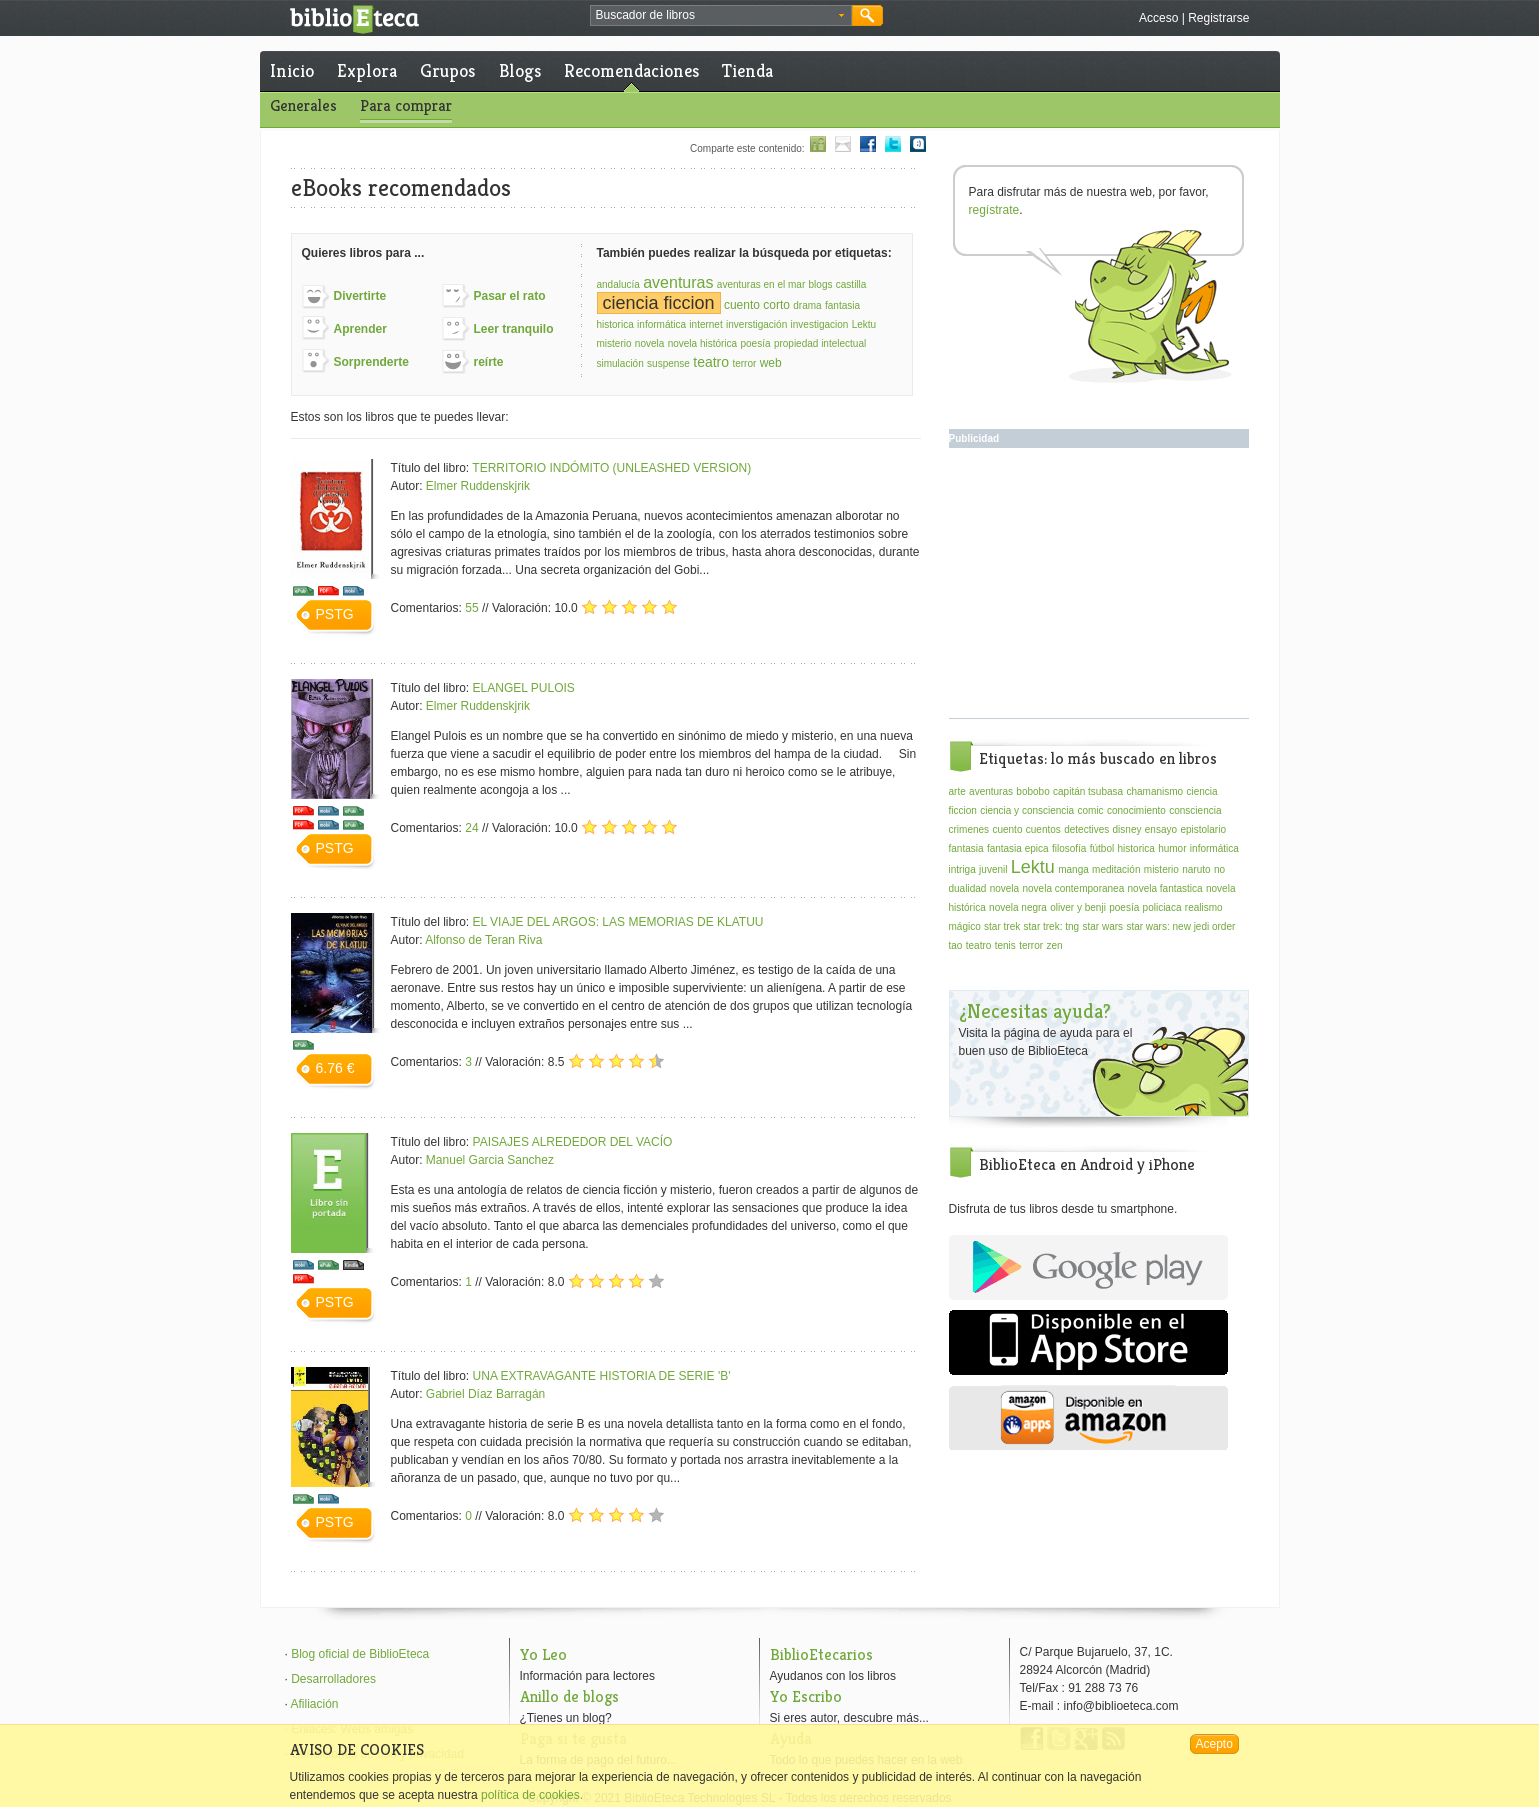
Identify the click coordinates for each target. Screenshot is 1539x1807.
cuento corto (757, 305)
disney (1127, 829)
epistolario (1203, 829)
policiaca (1162, 907)
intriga (962, 869)
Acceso (1158, 18)
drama (807, 305)
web (771, 363)
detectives (1086, 829)
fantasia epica (1018, 848)
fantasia (842, 305)
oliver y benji (1078, 907)
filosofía (1069, 848)
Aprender (360, 329)
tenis (1005, 945)
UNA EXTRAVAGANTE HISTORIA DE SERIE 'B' (602, 1376)
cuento (1007, 829)
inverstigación (756, 324)
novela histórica (702, 343)
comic (1090, 810)
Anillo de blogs (569, 1696)
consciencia (1195, 810)
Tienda (747, 70)
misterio (614, 343)
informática (661, 324)
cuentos (1043, 829)
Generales (303, 105)
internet (705, 324)
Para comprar (406, 105)
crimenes (969, 829)
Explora (367, 70)
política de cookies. (532, 1795)
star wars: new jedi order (1180, 926)
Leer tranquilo (514, 329)
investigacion (820, 324)
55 (471, 608)
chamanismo (1154, 791)
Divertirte (360, 296)
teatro (711, 362)
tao (956, 945)
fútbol (1102, 848)
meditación (1116, 869)
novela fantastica (1165, 888)
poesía (756, 343)
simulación (620, 363)
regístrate (994, 210)
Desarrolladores (333, 1679)
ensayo (1161, 829)
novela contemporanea (1073, 888)
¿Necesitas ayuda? (1035, 1011)
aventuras (678, 282)
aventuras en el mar (761, 284)
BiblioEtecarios (821, 1654)
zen (1054, 945)
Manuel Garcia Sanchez (490, 1160)
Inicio (292, 70)
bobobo (1032, 791)
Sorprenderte (371, 362)
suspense (668, 363)
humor (1172, 848)
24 (471, 828)
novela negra (1018, 907)
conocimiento (1136, 810)
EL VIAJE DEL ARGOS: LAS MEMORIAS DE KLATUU (618, 922)
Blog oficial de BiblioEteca (360, 1654)
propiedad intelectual (820, 343)
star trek (1002, 926)
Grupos (447, 70)
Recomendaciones (631, 70)
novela (649, 343)
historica (615, 324)
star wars (1102, 926)
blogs (821, 284)
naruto (1196, 869)
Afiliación (315, 1704)
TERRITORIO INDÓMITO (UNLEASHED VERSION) (611, 468)
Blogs (520, 70)
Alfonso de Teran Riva (483, 940)
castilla (851, 284)
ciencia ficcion (659, 303)
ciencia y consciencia (1027, 810)
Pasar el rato (510, 296)
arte (957, 791)
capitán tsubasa (1088, 791)
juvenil (993, 869)
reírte (489, 362)
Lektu (864, 324)
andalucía (618, 284)
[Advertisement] (1099, 583)
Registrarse (1218, 18)
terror (744, 363)
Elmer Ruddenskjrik (478, 486)
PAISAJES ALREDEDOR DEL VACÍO (573, 1142)
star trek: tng (1052, 926)
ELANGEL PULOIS (524, 688)
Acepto (1214, 1744)
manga (1073, 869)
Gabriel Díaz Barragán (485, 1394)
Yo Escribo (806, 1696)
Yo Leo (543, 1654)
